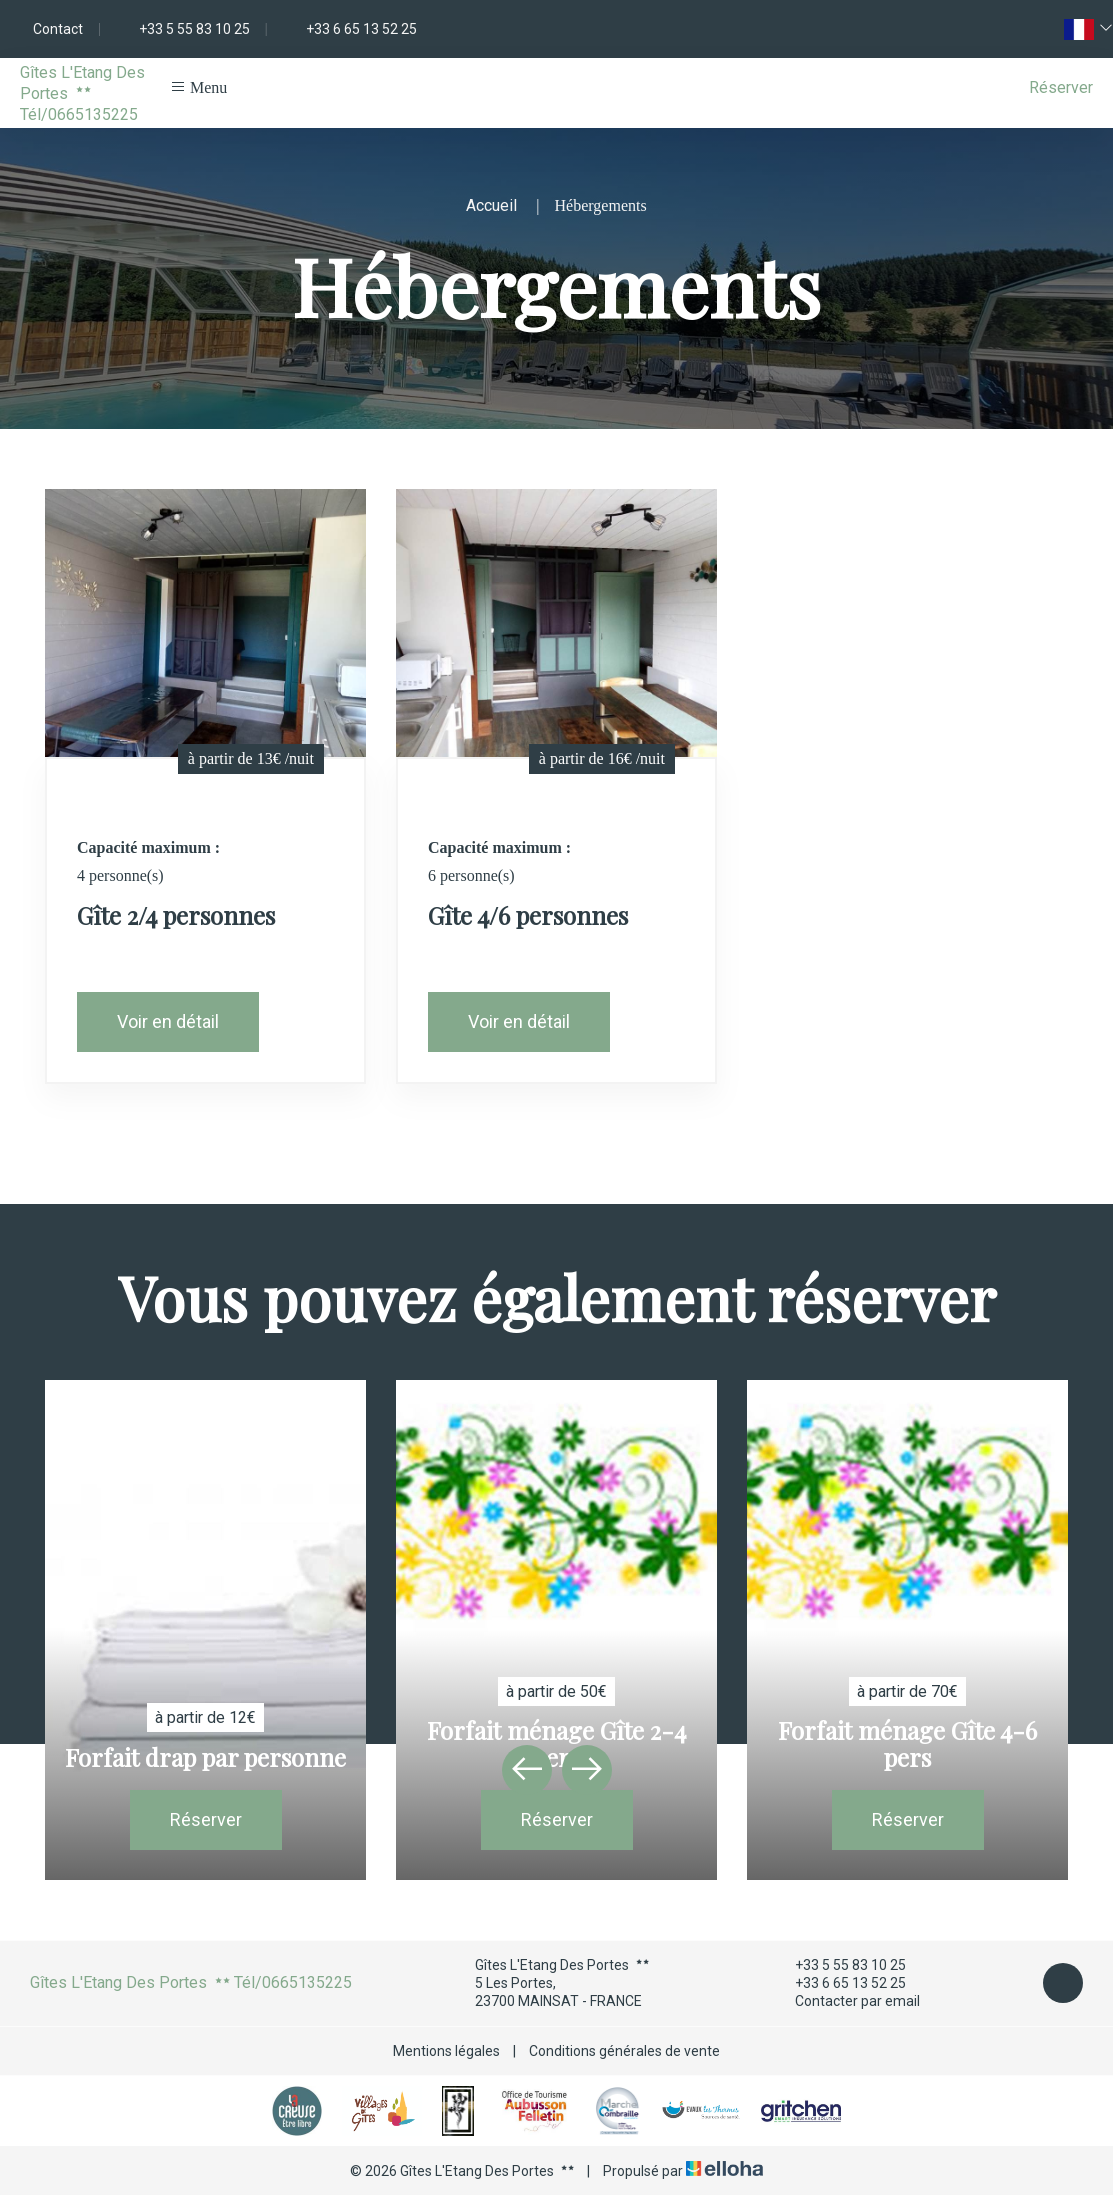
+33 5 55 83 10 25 (839, 1965)
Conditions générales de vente (624, 2051)
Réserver (1061, 87)
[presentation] (527, 1770)
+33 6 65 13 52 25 (839, 1983)
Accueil (491, 205)
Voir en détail (168, 1021)
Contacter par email (846, 2002)
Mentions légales (446, 2051)
